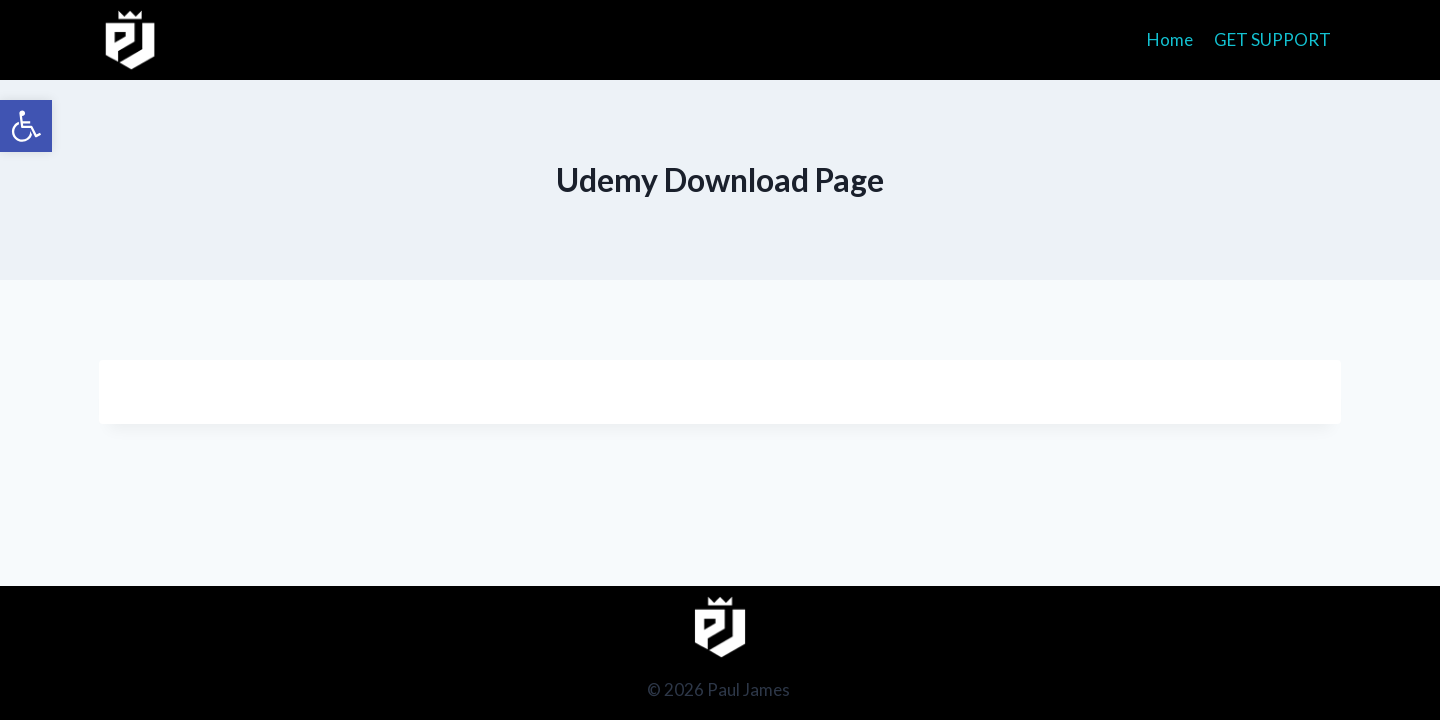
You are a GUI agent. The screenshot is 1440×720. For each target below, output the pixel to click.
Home (1170, 39)
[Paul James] (130, 40)
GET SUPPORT (1272, 39)
